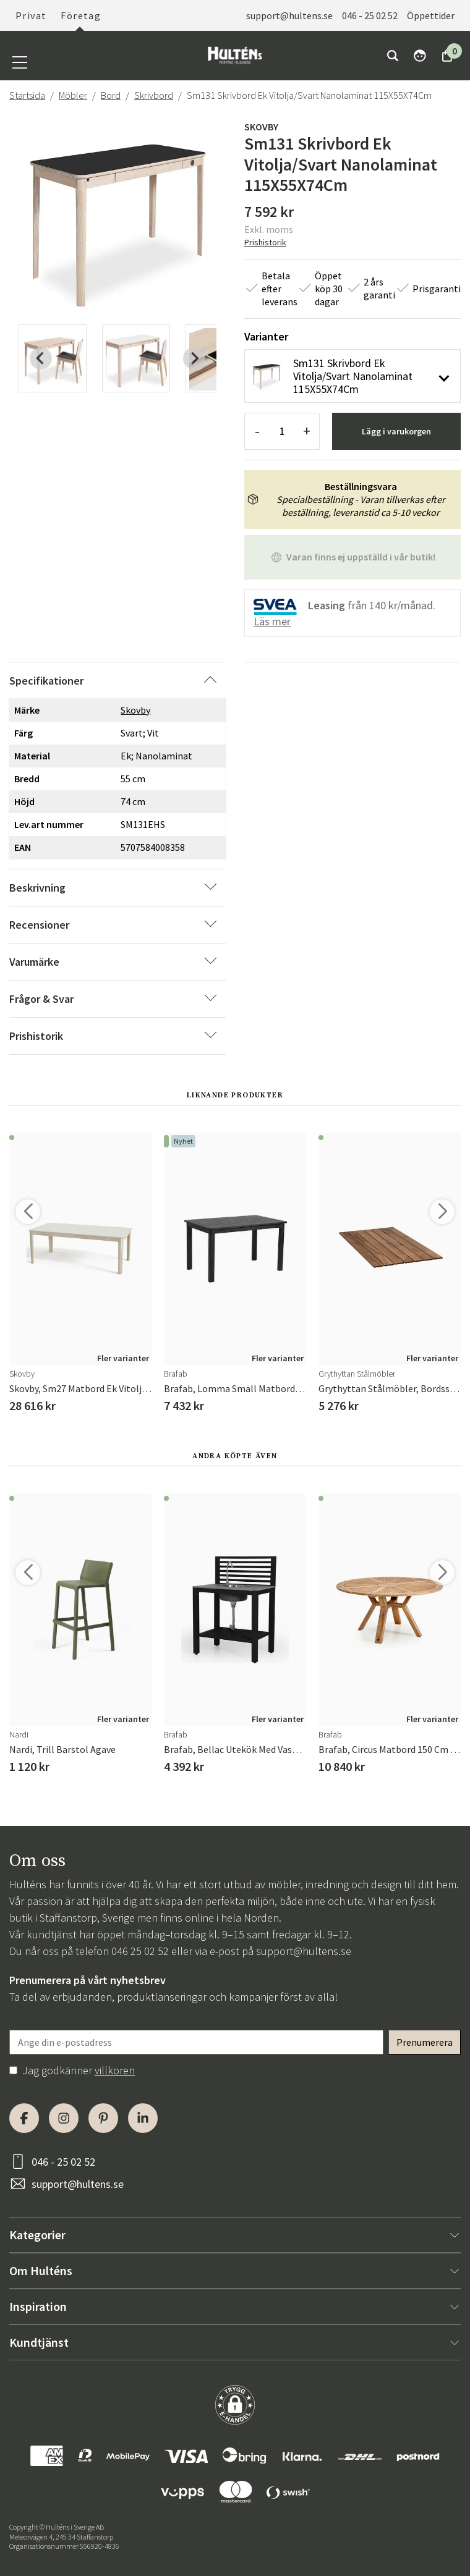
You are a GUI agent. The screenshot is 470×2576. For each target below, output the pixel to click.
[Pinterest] (103, 2118)
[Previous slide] (41, 358)
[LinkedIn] (143, 2118)
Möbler (73, 95)
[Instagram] (64, 2118)
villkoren (115, 2070)
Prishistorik (265, 242)
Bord (111, 95)
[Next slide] (194, 358)
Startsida (27, 95)
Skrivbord (153, 95)
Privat (30, 15)
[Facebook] (24, 2118)
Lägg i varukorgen (396, 431)
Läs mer (272, 621)
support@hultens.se (289, 15)
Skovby (261, 126)
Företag (81, 15)
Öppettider (431, 15)
